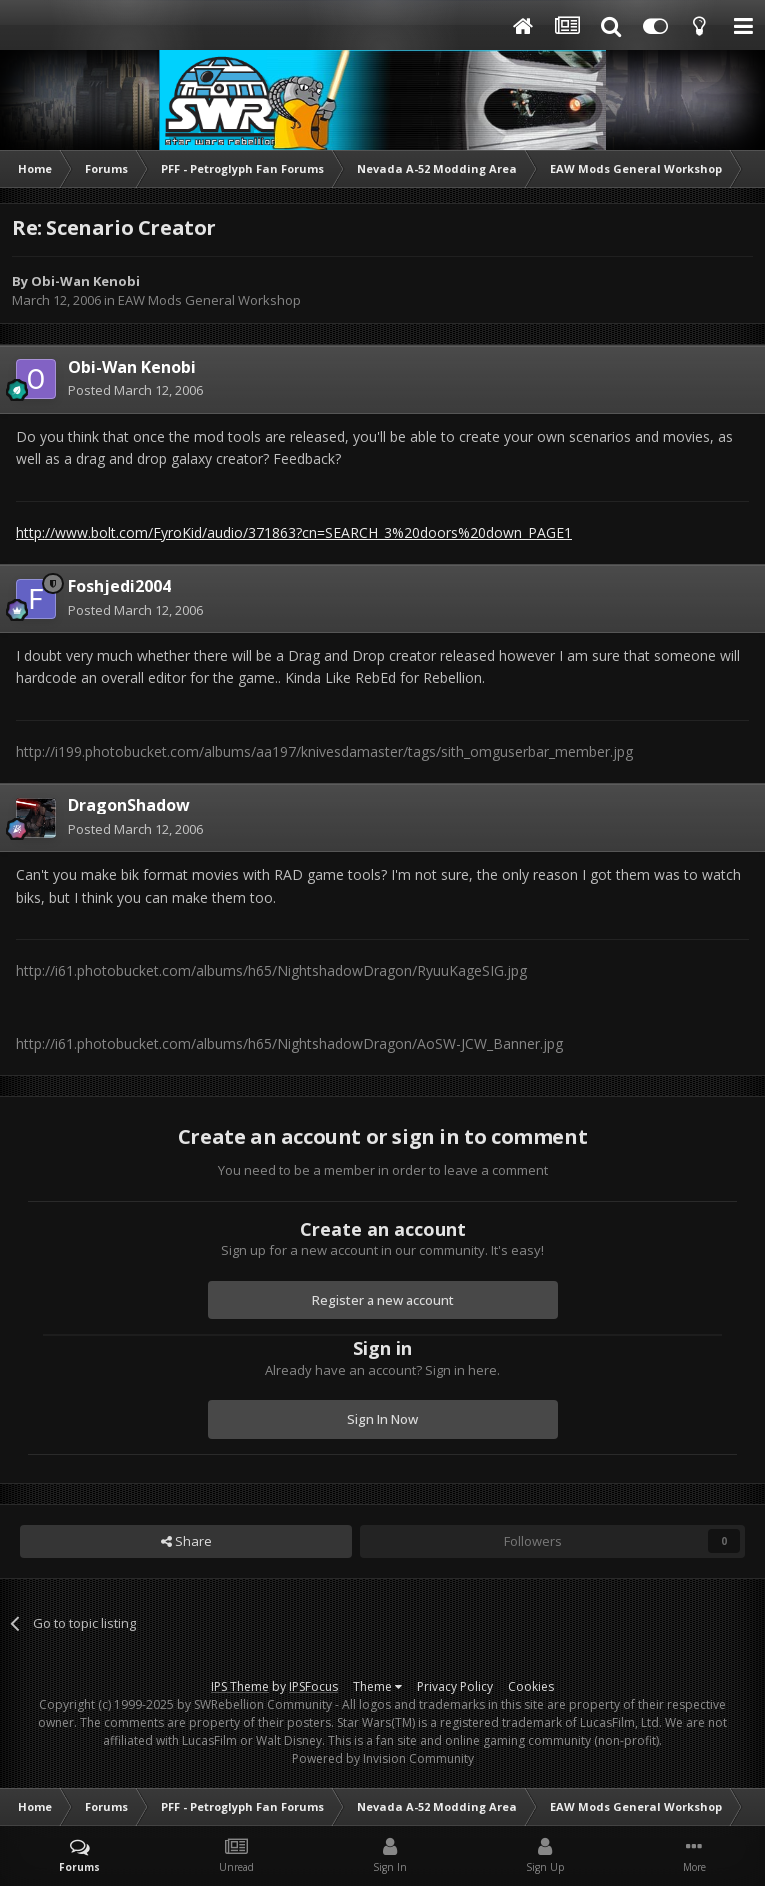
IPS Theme (240, 1686)
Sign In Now (382, 1419)
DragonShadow (129, 805)
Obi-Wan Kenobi (85, 281)
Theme (377, 1686)
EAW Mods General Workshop (209, 300)
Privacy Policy (455, 1686)
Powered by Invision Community (383, 1758)
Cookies (531, 1686)
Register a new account (383, 1300)
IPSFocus (313, 1686)
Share (186, 1541)
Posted (135, 390)
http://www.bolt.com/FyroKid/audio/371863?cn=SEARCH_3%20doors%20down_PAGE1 (294, 532)
